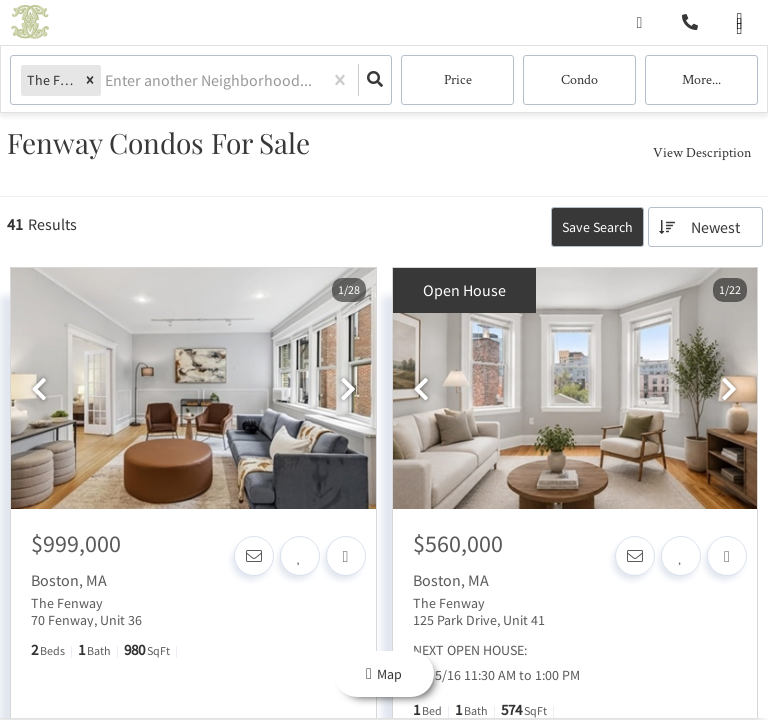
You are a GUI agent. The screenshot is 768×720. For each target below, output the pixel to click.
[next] (348, 390)
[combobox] (106, 80)
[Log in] (639, 22)
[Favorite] (300, 556)
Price (458, 80)
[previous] (39, 390)
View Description (702, 152)
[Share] (346, 556)
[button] (90, 80)
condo (579, 80)
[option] (193, 389)
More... (701, 80)
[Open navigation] (739, 23)
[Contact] (254, 556)
